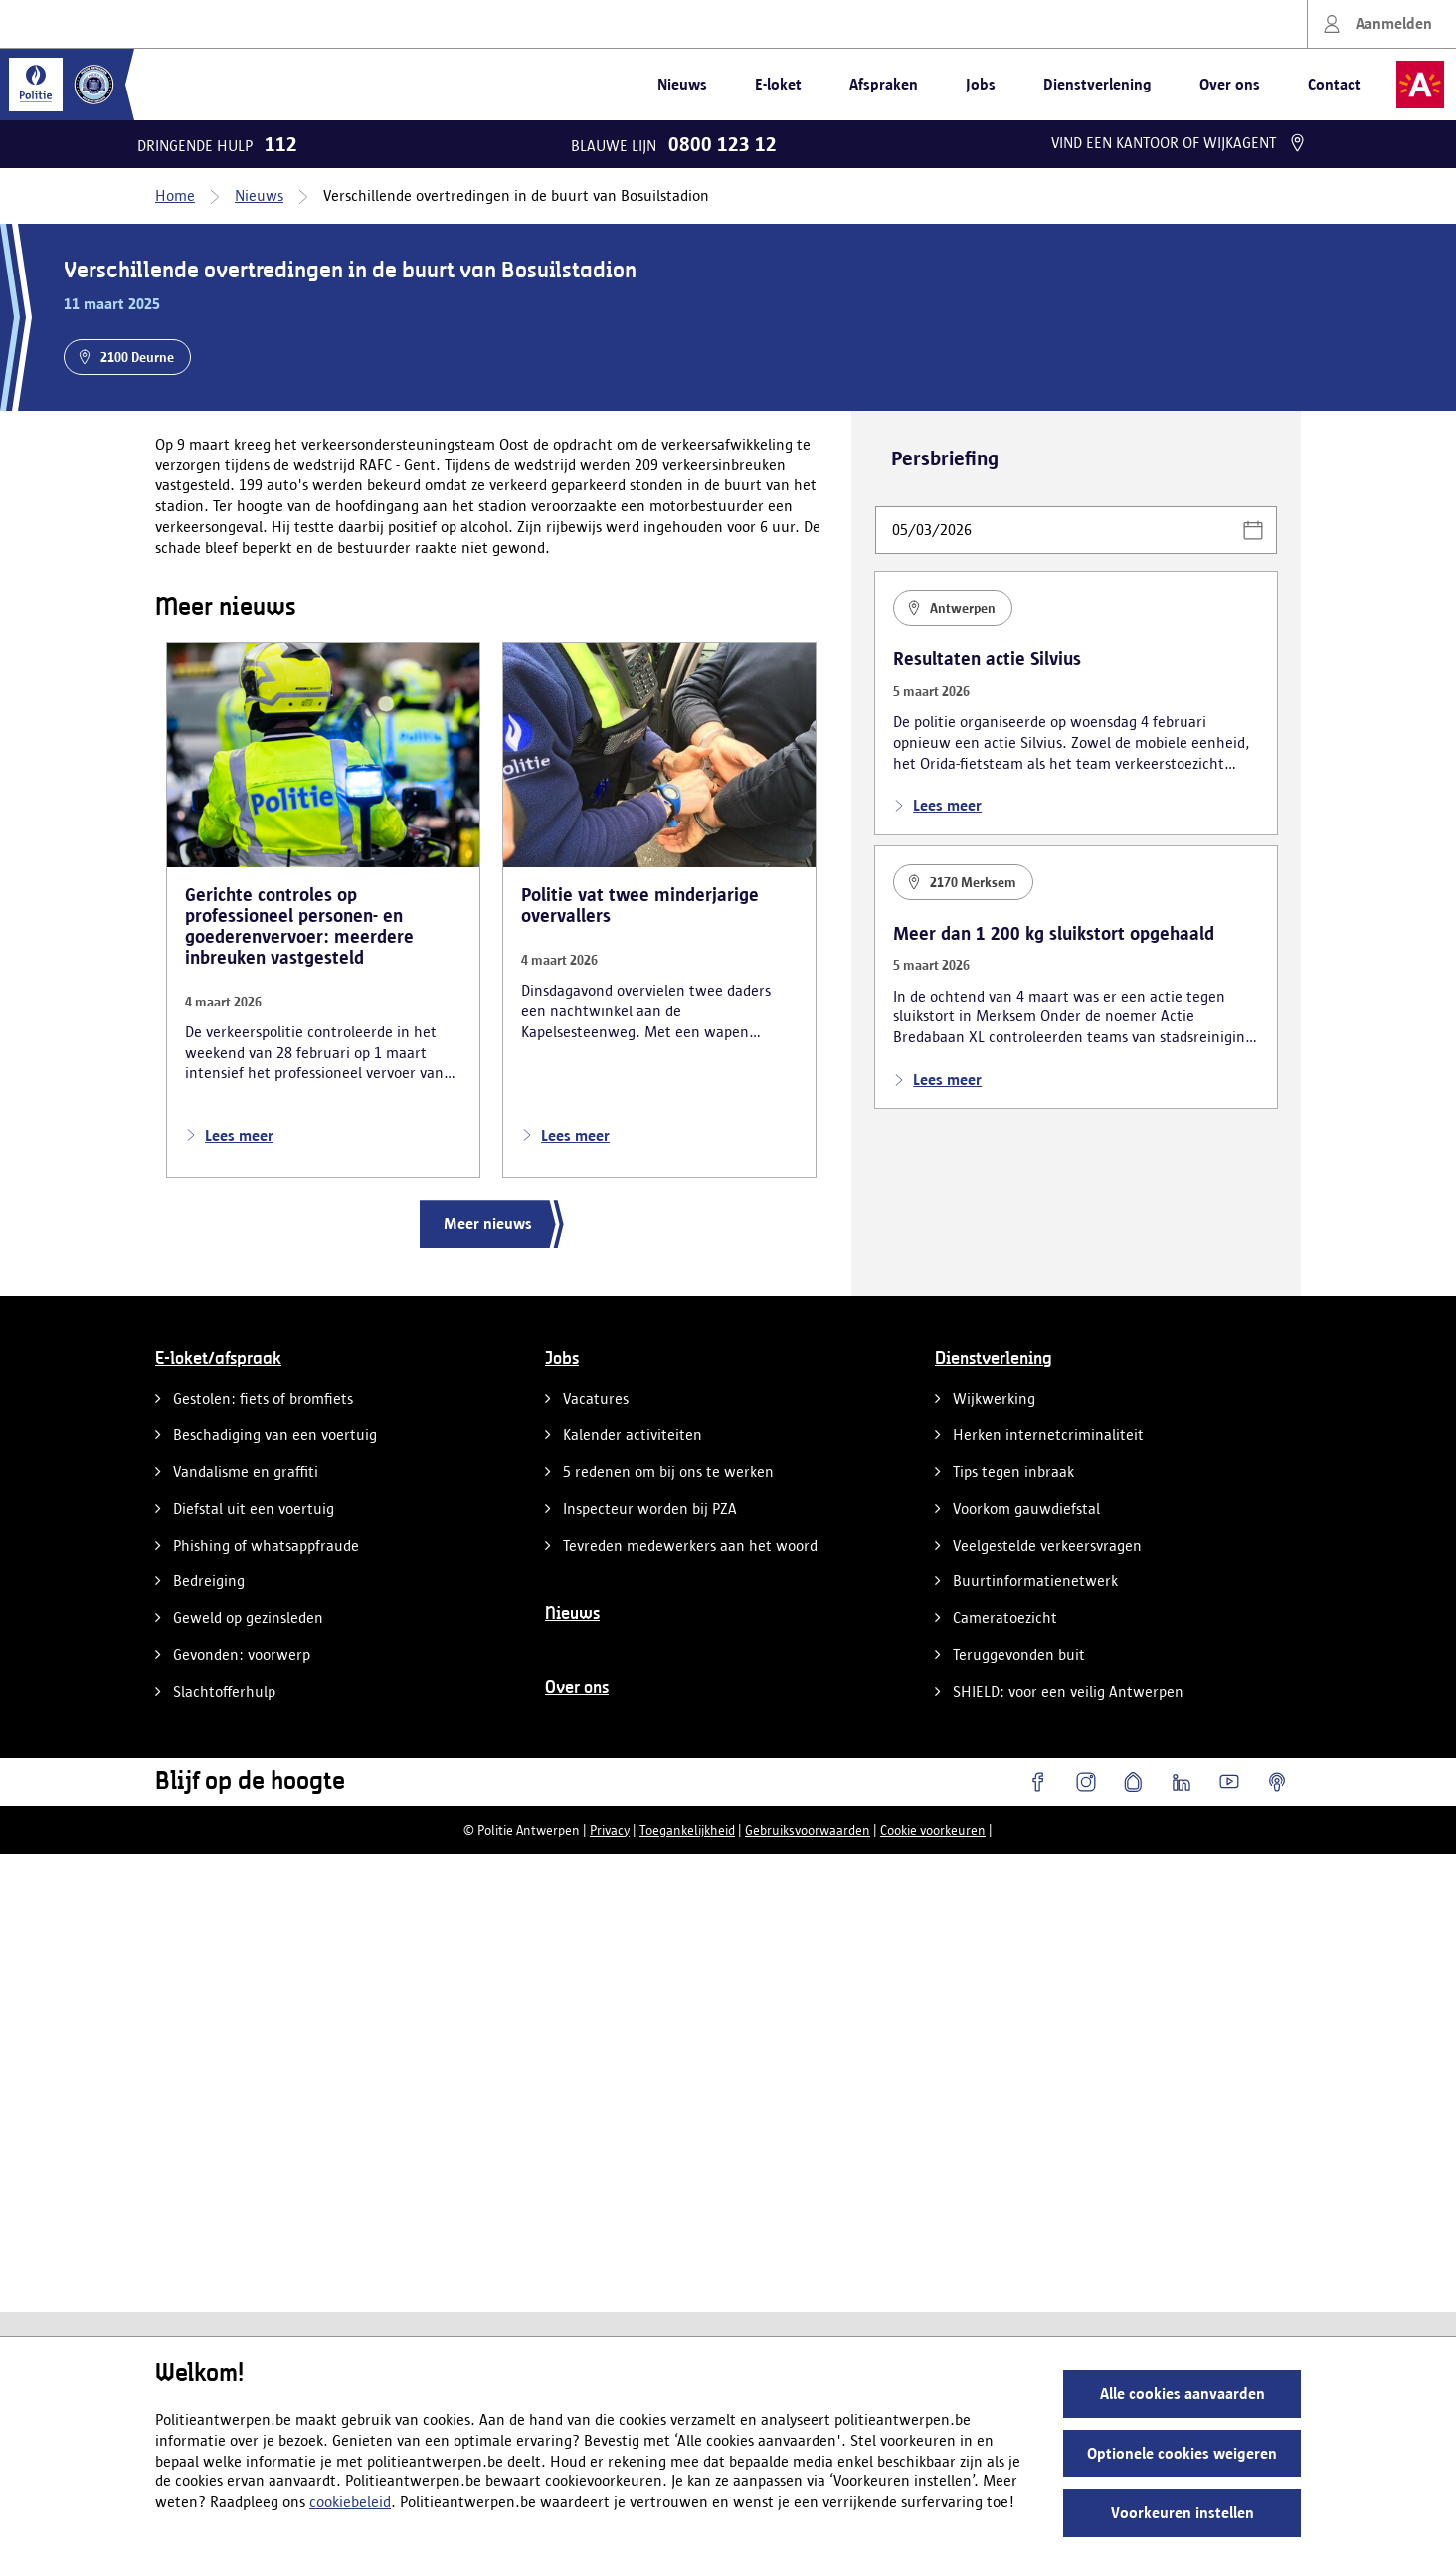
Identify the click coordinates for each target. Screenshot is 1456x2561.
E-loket (778, 84)
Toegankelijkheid (687, 1830)
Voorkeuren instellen (1182, 2512)
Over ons (1229, 84)
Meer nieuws (488, 1223)
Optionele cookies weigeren (1182, 2453)
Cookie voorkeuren (933, 1830)
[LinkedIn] (1181, 1782)
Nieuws (682, 84)
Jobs (981, 84)
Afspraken (883, 84)
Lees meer (229, 1136)
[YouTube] (1229, 1782)
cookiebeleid (350, 2501)
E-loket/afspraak (218, 1359)
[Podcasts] (1277, 1782)
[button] (1253, 530)
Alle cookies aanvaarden (1182, 2393)
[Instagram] (1086, 1782)
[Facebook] (1038, 1782)
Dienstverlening (1097, 84)
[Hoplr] (1134, 1782)
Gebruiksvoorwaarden (807, 1830)
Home (175, 195)
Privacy (610, 1830)
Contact (1334, 84)
